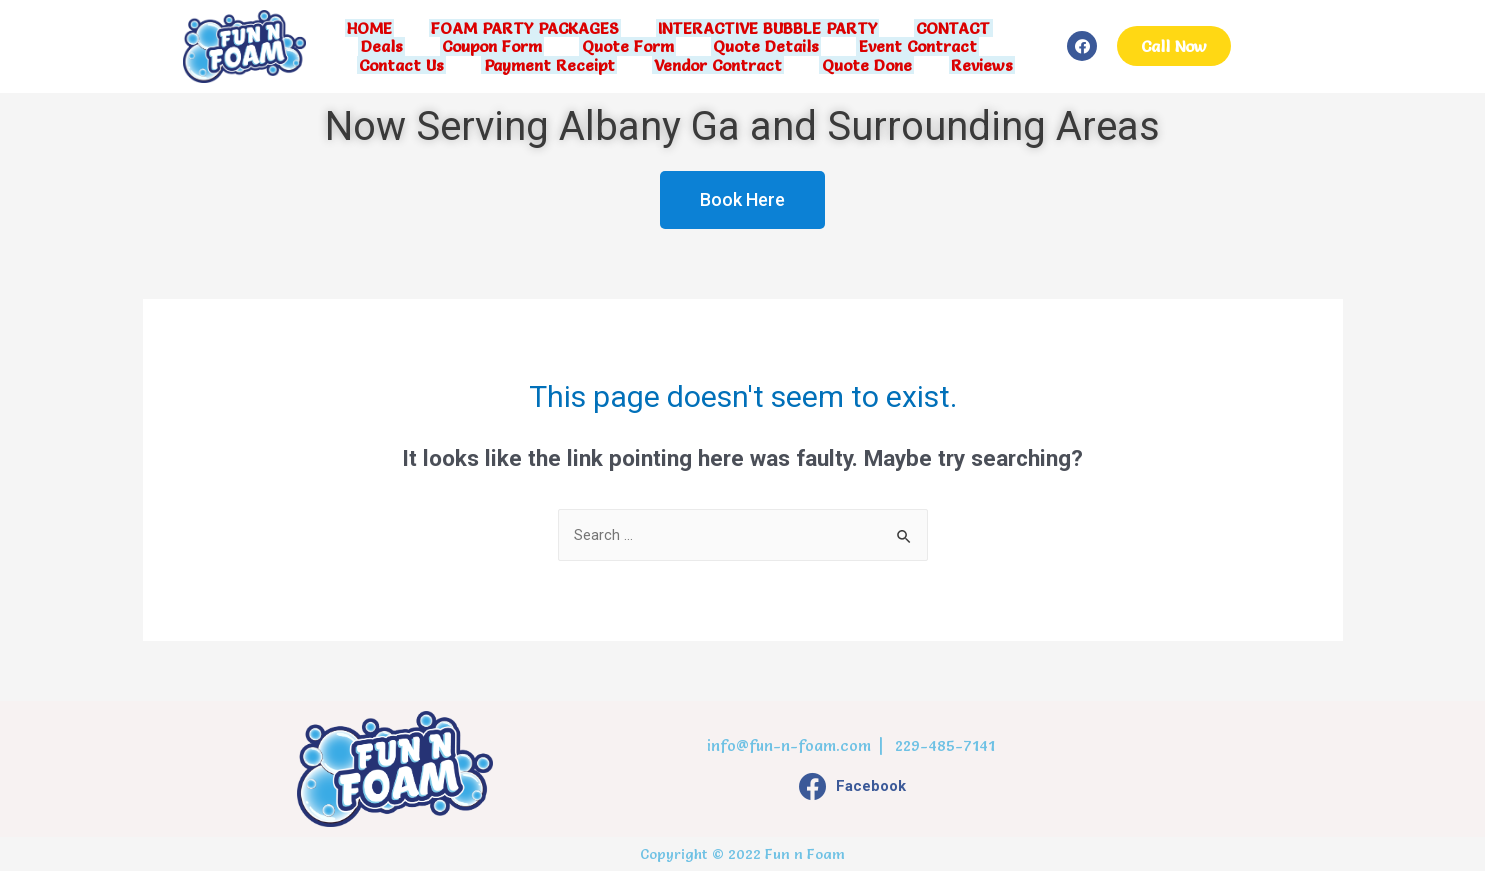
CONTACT (947, 30)
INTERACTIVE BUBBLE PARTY (765, 30)
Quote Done (862, 62)
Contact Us (410, 62)
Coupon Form (497, 46)
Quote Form (628, 46)
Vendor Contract (718, 62)
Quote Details (762, 46)
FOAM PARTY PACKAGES (527, 30)
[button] (1174, 46)
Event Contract (909, 46)
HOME (376, 30)
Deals (391, 46)
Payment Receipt (553, 62)
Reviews (973, 62)
